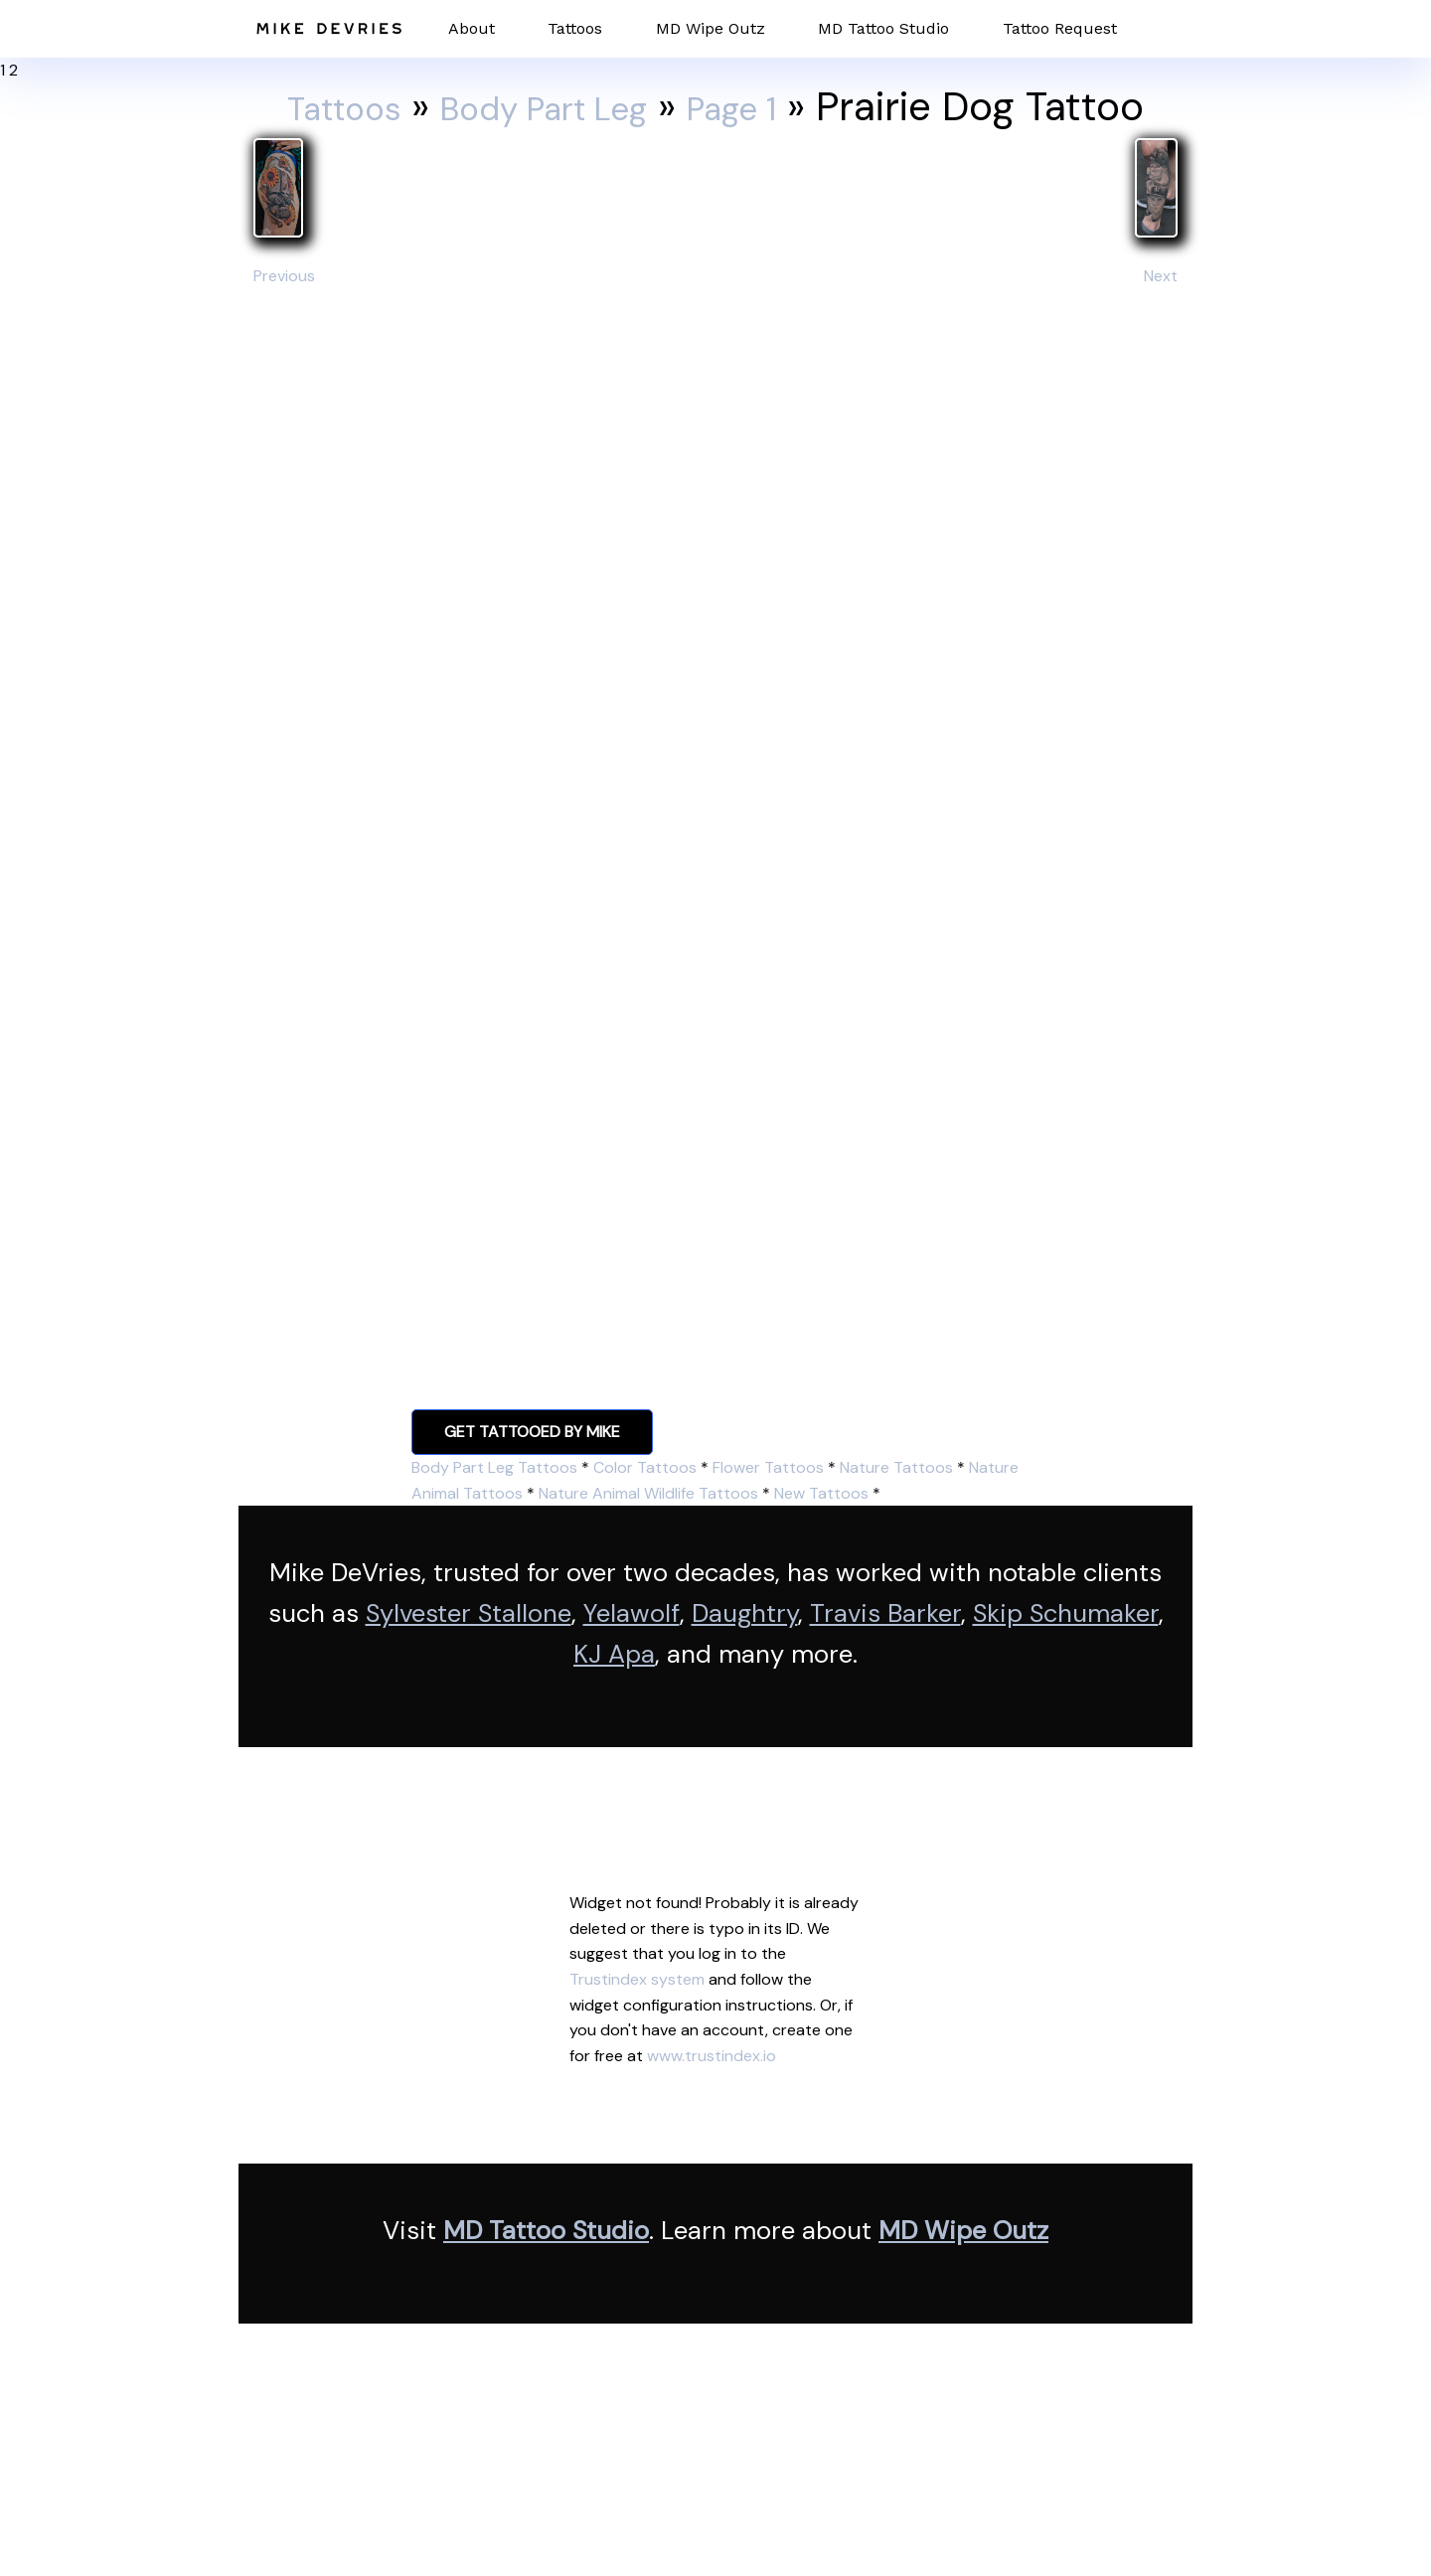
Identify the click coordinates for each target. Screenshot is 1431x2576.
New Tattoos (821, 1493)
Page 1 (769, 106)
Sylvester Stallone (468, 1613)
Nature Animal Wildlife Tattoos (648, 1493)
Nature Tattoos (896, 1467)
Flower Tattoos (768, 1467)
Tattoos (575, 28)
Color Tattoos (645, 1467)
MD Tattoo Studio (883, 28)
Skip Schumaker (1066, 1613)
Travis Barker (885, 1613)
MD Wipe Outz (710, 28)
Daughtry (745, 1613)
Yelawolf (631, 1613)
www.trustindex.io (711, 2055)
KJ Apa (614, 1654)
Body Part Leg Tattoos (494, 1467)
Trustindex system (637, 1979)
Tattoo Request (1060, 28)
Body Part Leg (545, 106)
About (471, 28)
